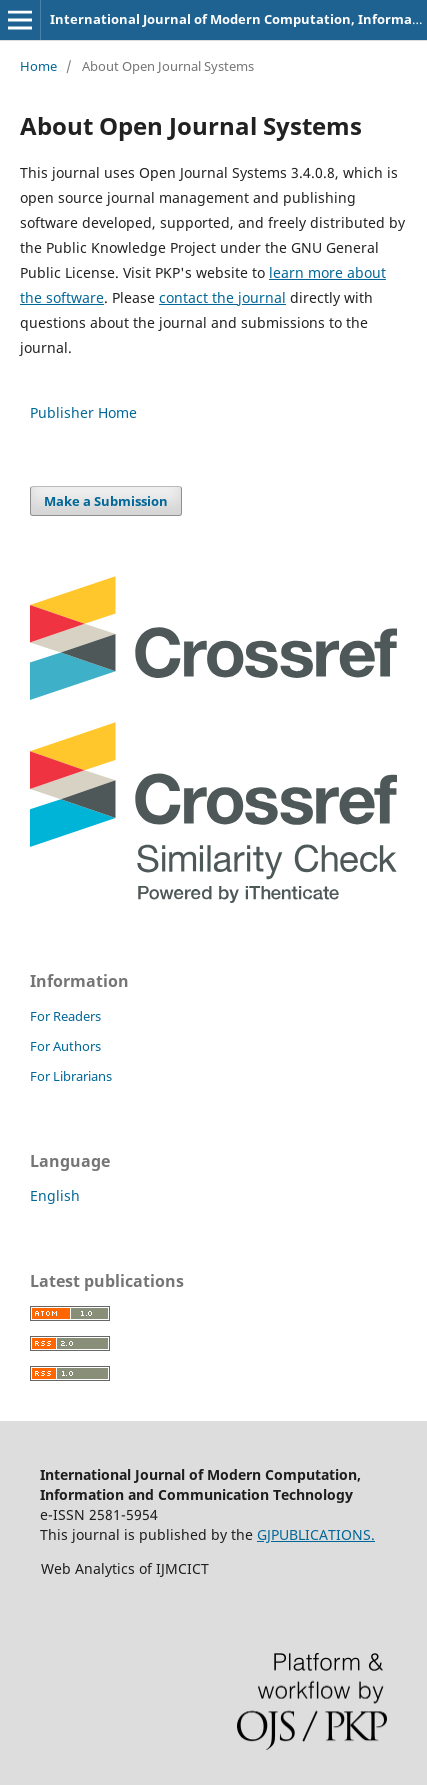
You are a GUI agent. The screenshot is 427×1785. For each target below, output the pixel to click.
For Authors (65, 1046)
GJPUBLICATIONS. (316, 1534)
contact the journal (222, 297)
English (55, 1195)
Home (38, 66)
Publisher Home (83, 412)
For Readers (65, 1016)
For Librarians (71, 1076)
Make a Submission (106, 501)
